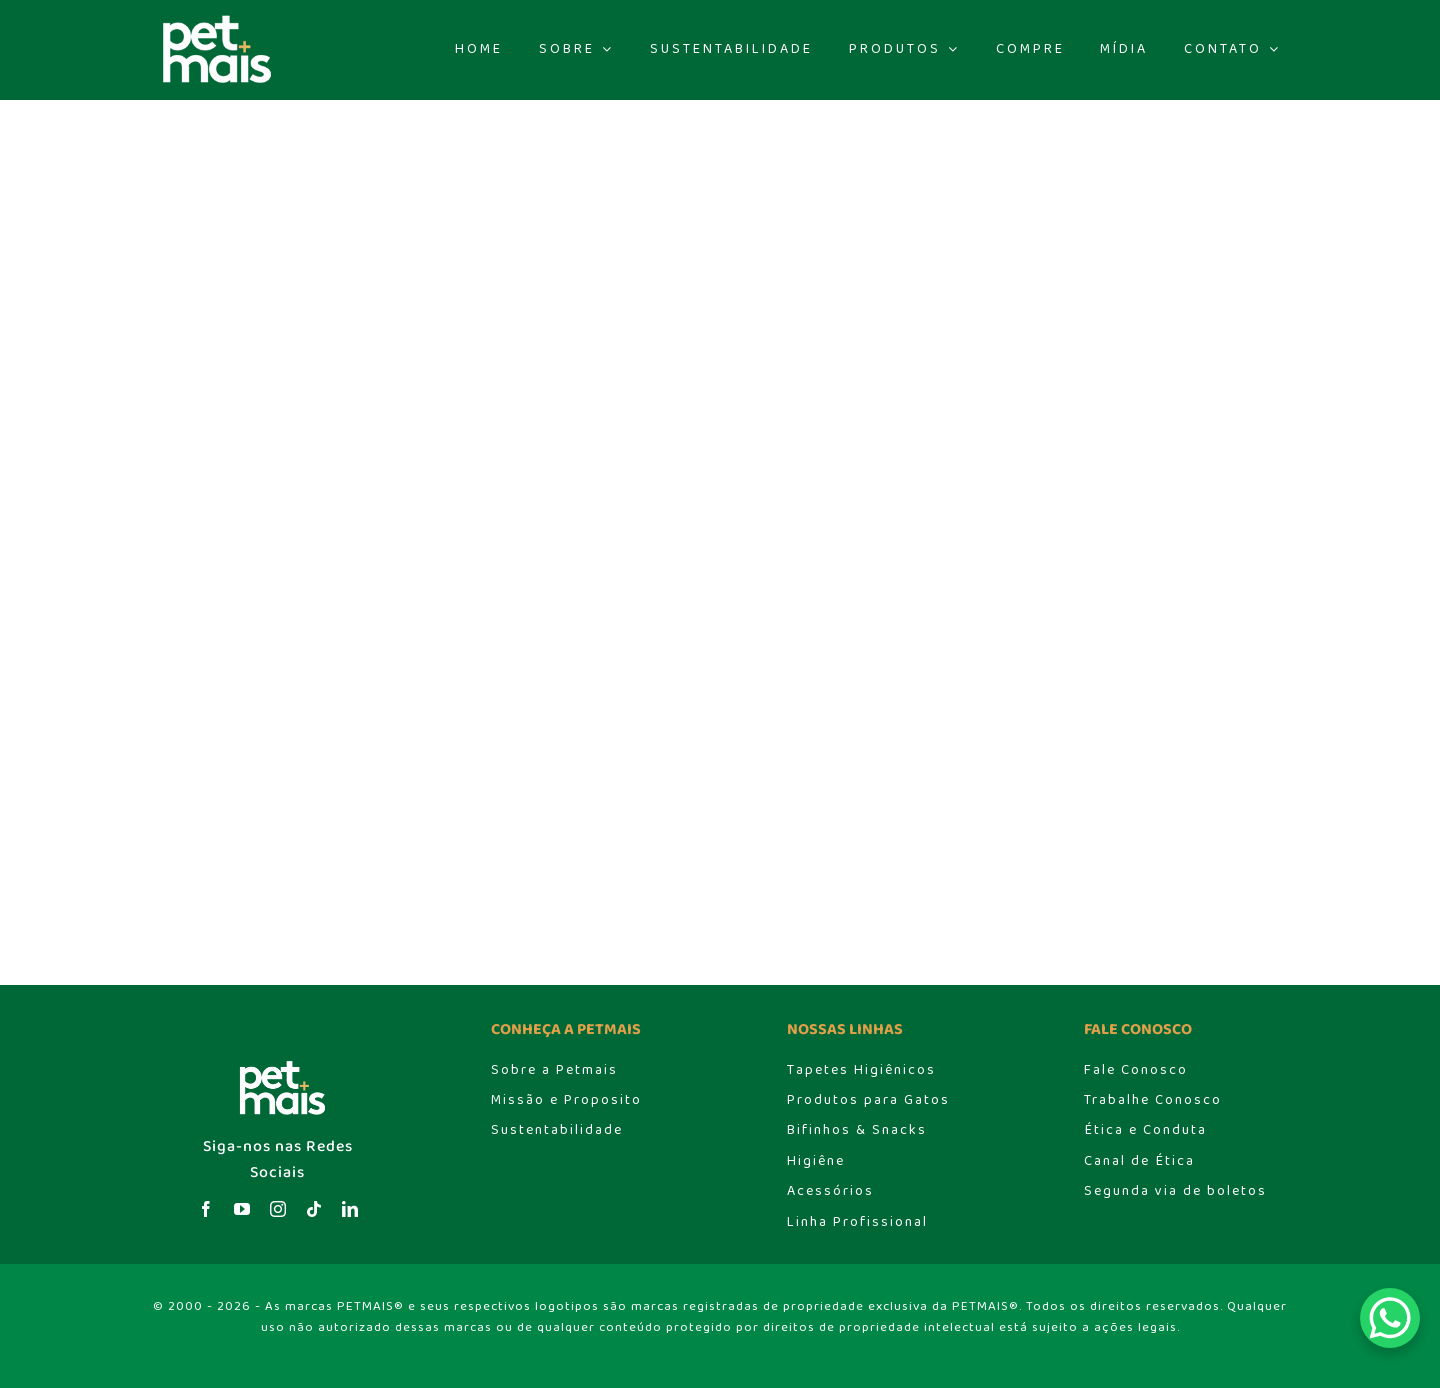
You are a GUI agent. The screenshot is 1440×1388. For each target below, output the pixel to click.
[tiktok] (314, 1209)
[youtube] (242, 1209)
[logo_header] (212, 20)
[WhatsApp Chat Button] (1390, 1318)
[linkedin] (350, 1209)
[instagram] (278, 1209)
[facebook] (206, 1209)
